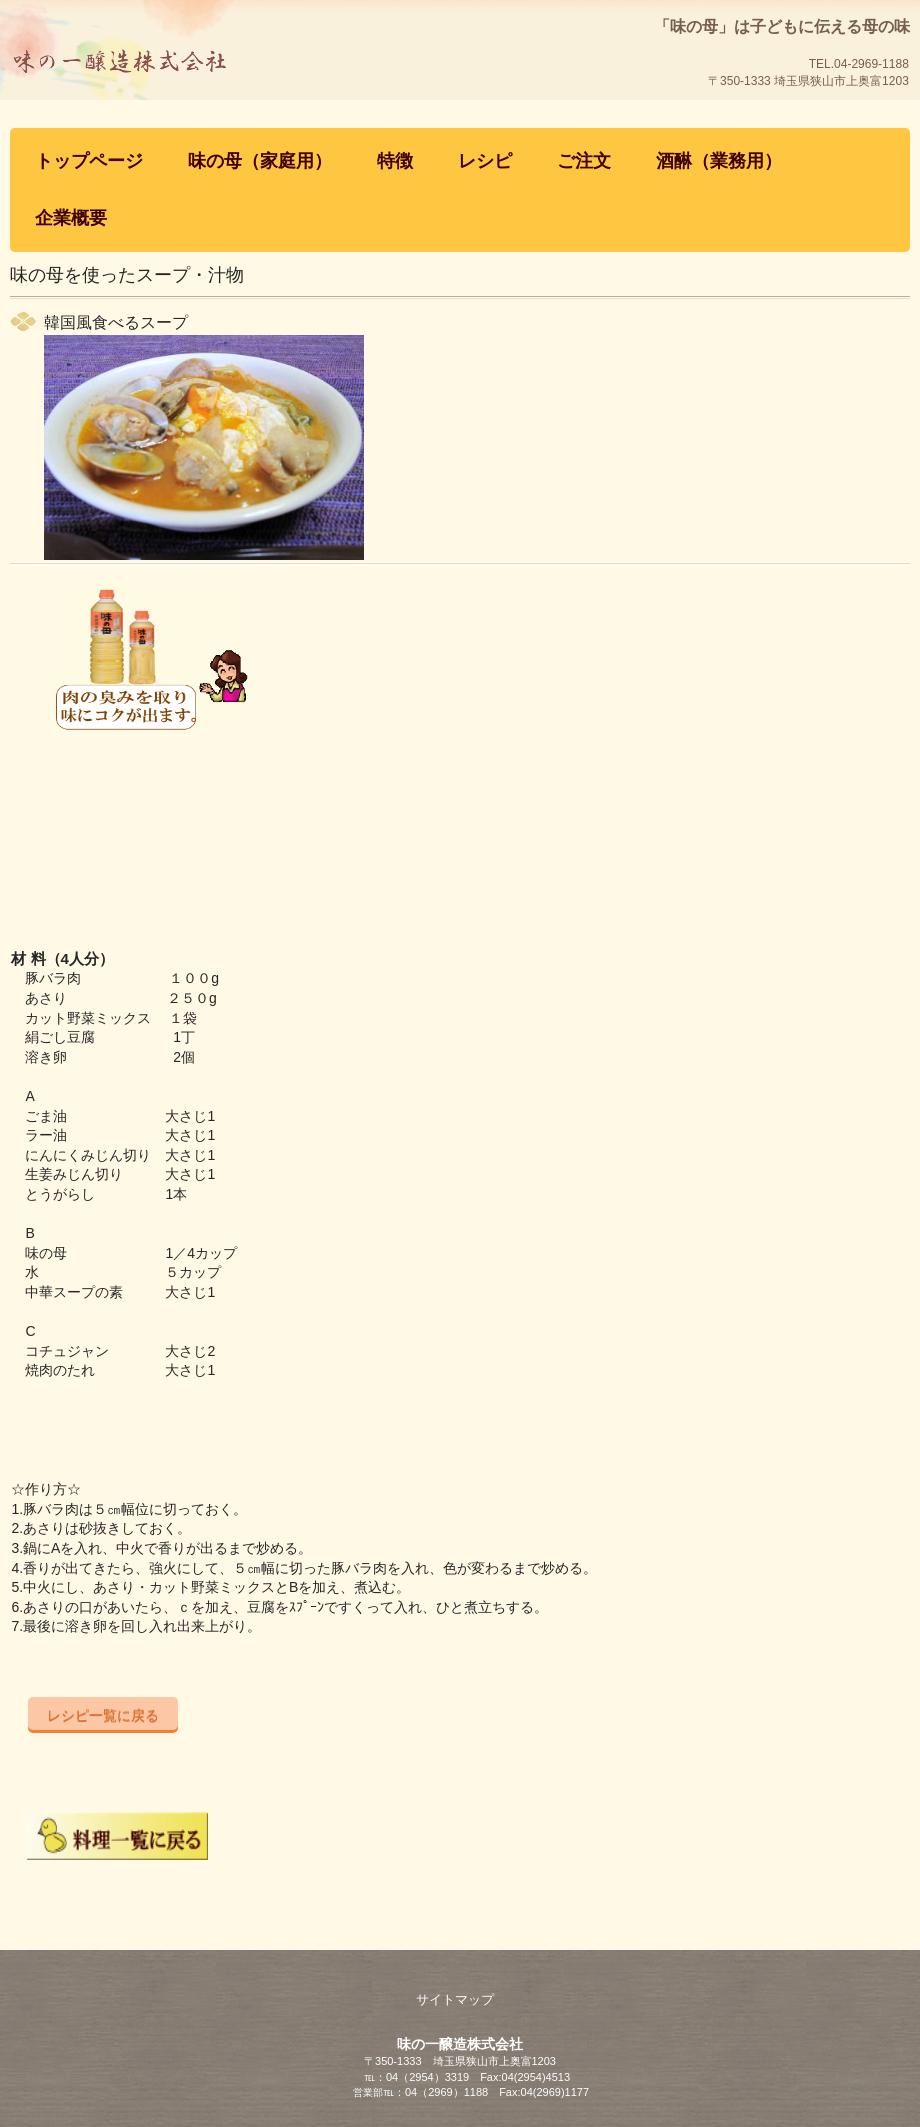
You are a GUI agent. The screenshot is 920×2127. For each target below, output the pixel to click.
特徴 (395, 161)
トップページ (89, 161)
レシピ (485, 161)
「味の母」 (165, 105)
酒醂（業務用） (719, 161)
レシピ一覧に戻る (103, 1715)
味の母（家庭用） (260, 161)
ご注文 (584, 161)
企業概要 (71, 218)
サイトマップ (455, 1999)
